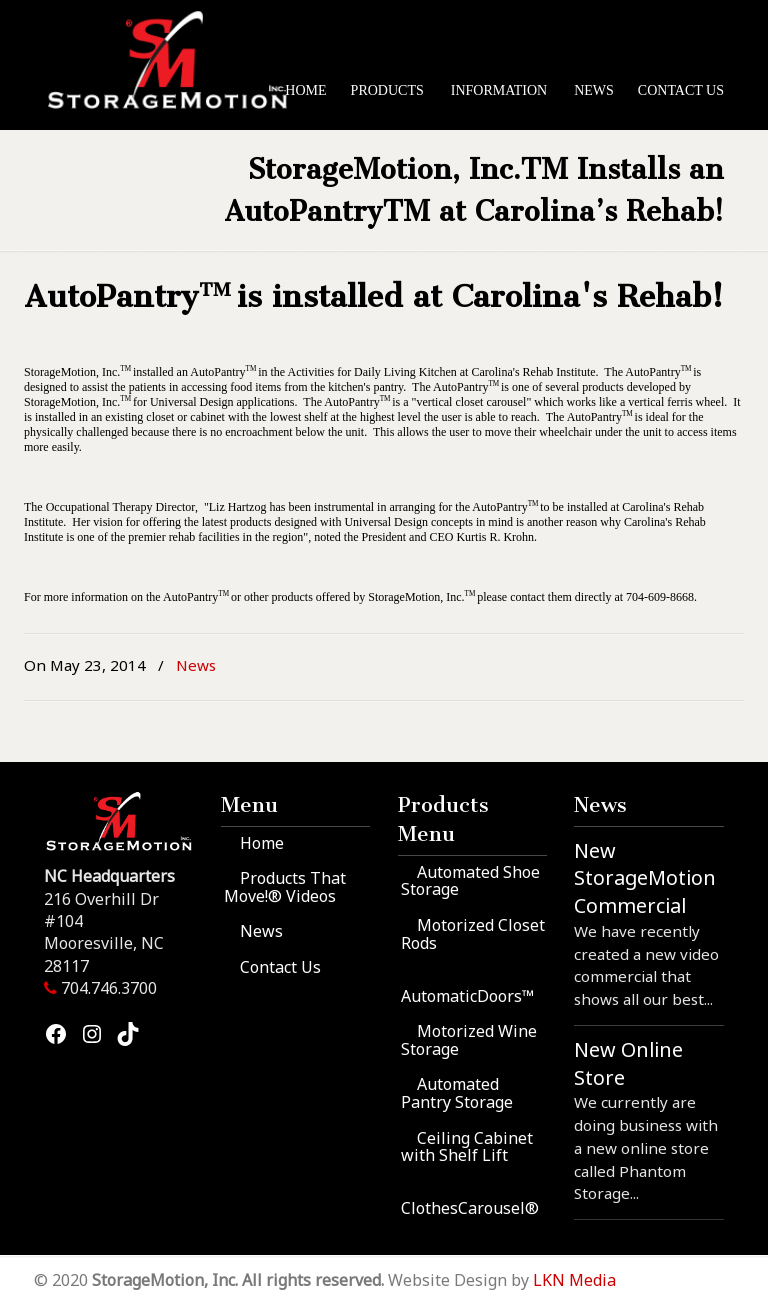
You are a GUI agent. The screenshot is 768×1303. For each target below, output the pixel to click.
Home (262, 843)
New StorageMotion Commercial (645, 878)
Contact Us (280, 967)
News (196, 665)
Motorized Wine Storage (469, 1040)
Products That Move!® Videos (285, 887)
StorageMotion (175, 61)
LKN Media (574, 1280)
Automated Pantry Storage (457, 1093)
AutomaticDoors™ (467, 996)
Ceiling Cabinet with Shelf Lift (467, 1147)
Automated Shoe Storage (470, 881)
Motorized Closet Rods (473, 934)
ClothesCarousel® (470, 1208)
